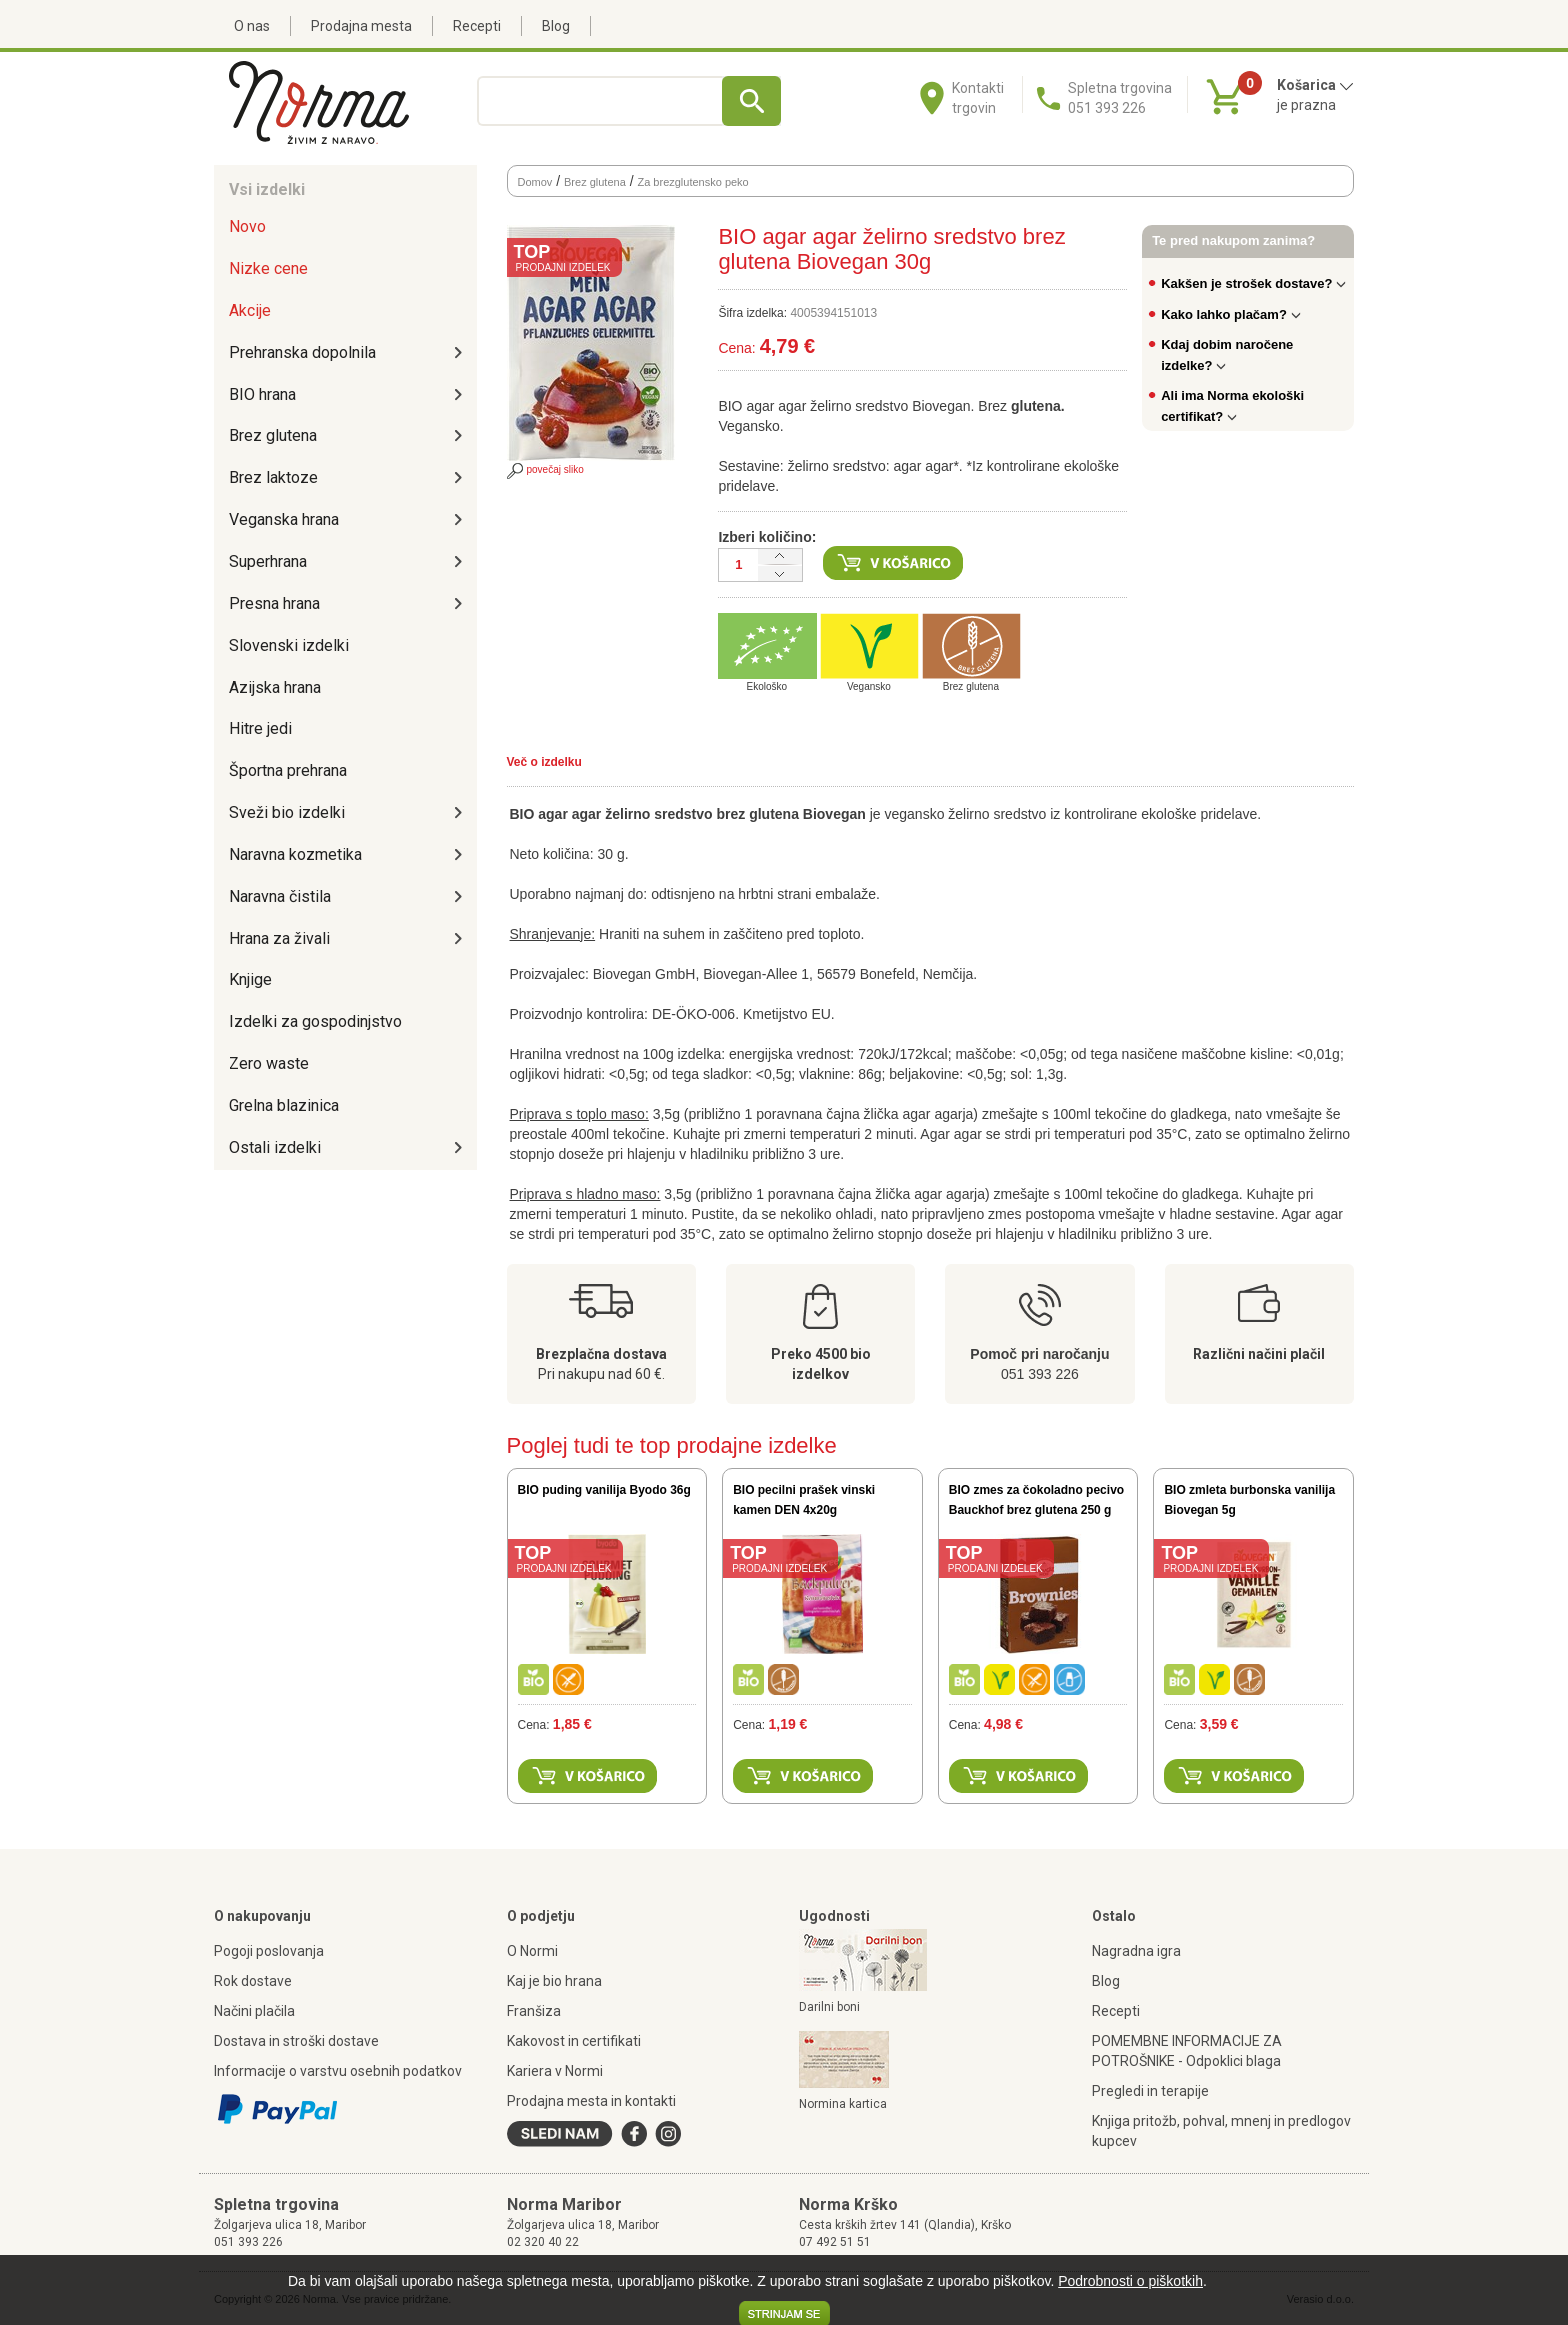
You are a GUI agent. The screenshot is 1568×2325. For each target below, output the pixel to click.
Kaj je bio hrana (554, 1981)
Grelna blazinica (284, 1105)
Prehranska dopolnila (302, 352)
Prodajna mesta (361, 26)
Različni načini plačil (1259, 1354)
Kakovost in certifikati (574, 2041)
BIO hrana (262, 394)
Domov (535, 182)
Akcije (250, 310)
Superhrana (268, 561)
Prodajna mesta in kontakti (591, 2101)
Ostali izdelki (275, 1147)
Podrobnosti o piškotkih (1130, 2281)
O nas (252, 26)
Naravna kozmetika (295, 854)
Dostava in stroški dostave (296, 2041)
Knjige (250, 979)
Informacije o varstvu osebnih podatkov (338, 2071)
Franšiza (534, 2011)
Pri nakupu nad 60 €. (601, 1374)
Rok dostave (253, 1981)
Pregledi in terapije (1150, 2091)
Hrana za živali (279, 938)
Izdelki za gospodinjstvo (315, 1021)
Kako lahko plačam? (1231, 314)
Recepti (477, 26)
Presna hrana (274, 603)
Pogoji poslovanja (269, 1951)
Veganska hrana (284, 519)
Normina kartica (843, 2104)
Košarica (1315, 85)
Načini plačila (254, 2011)
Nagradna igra (1136, 1951)
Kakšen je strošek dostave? (1253, 283)
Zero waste (269, 1063)
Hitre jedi (260, 728)
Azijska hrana (275, 687)
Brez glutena (273, 435)
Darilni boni (829, 2007)
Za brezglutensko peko (692, 182)
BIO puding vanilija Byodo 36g (604, 1490)
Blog (556, 26)
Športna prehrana (288, 770)
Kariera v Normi (555, 2071)
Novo (247, 226)
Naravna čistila (280, 896)
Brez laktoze (273, 477)
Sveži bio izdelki (287, 812)
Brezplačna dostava (601, 1354)
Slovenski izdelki (289, 645)
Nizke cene (268, 268)
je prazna (1306, 105)
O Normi (532, 1951)
